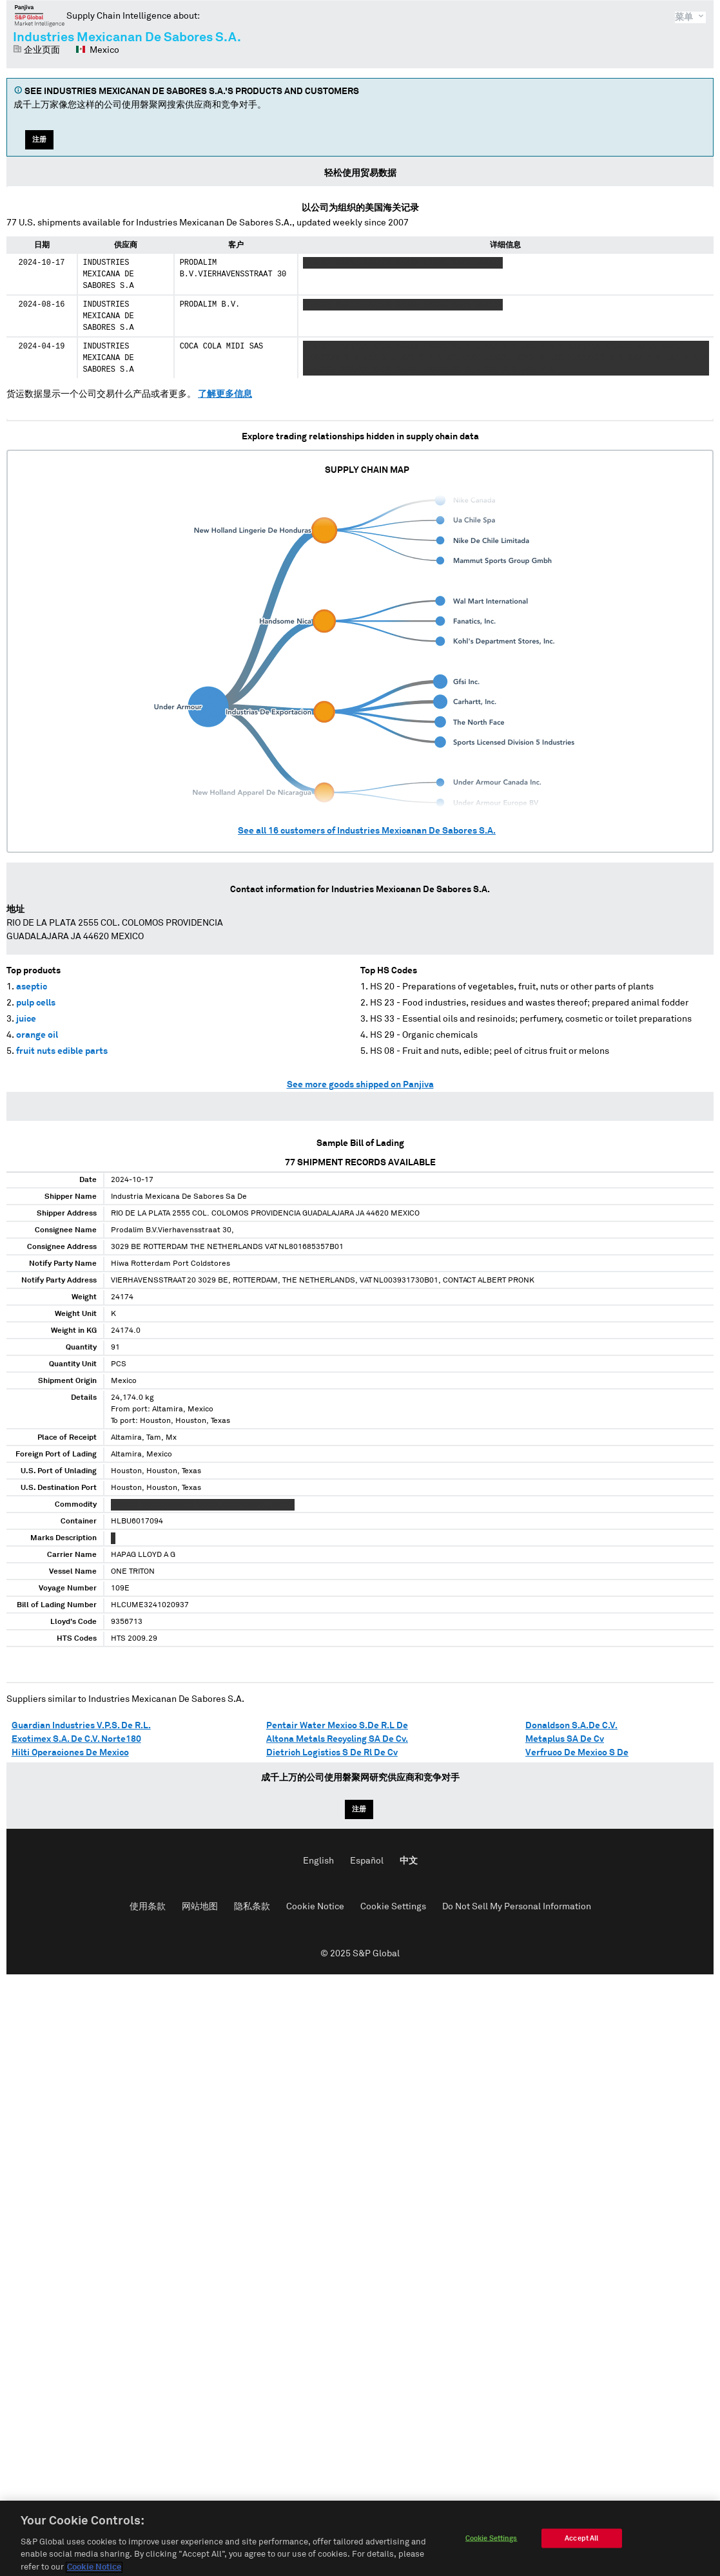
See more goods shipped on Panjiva (360, 1084)
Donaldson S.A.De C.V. (571, 1725)
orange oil (37, 1035)
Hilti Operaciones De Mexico (70, 1752)
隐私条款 (252, 1906)
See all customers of (367, 830)
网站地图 (200, 1906)
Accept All (581, 2546)
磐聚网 (39, 15)
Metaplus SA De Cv (564, 1739)
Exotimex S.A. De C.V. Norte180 (76, 1739)
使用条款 (148, 1906)
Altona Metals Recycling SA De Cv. (337, 1739)
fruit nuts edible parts (62, 1051)
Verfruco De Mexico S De (576, 1752)
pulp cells (35, 1002)
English (318, 1860)
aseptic (31, 986)
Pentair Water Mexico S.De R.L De (337, 1725)
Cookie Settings (393, 1906)
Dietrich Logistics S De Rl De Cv (332, 1752)
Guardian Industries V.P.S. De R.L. (81, 1725)
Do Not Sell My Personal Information (516, 1906)
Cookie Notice (315, 1906)
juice (26, 1019)
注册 (39, 139)
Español (367, 1860)
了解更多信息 (225, 394)
